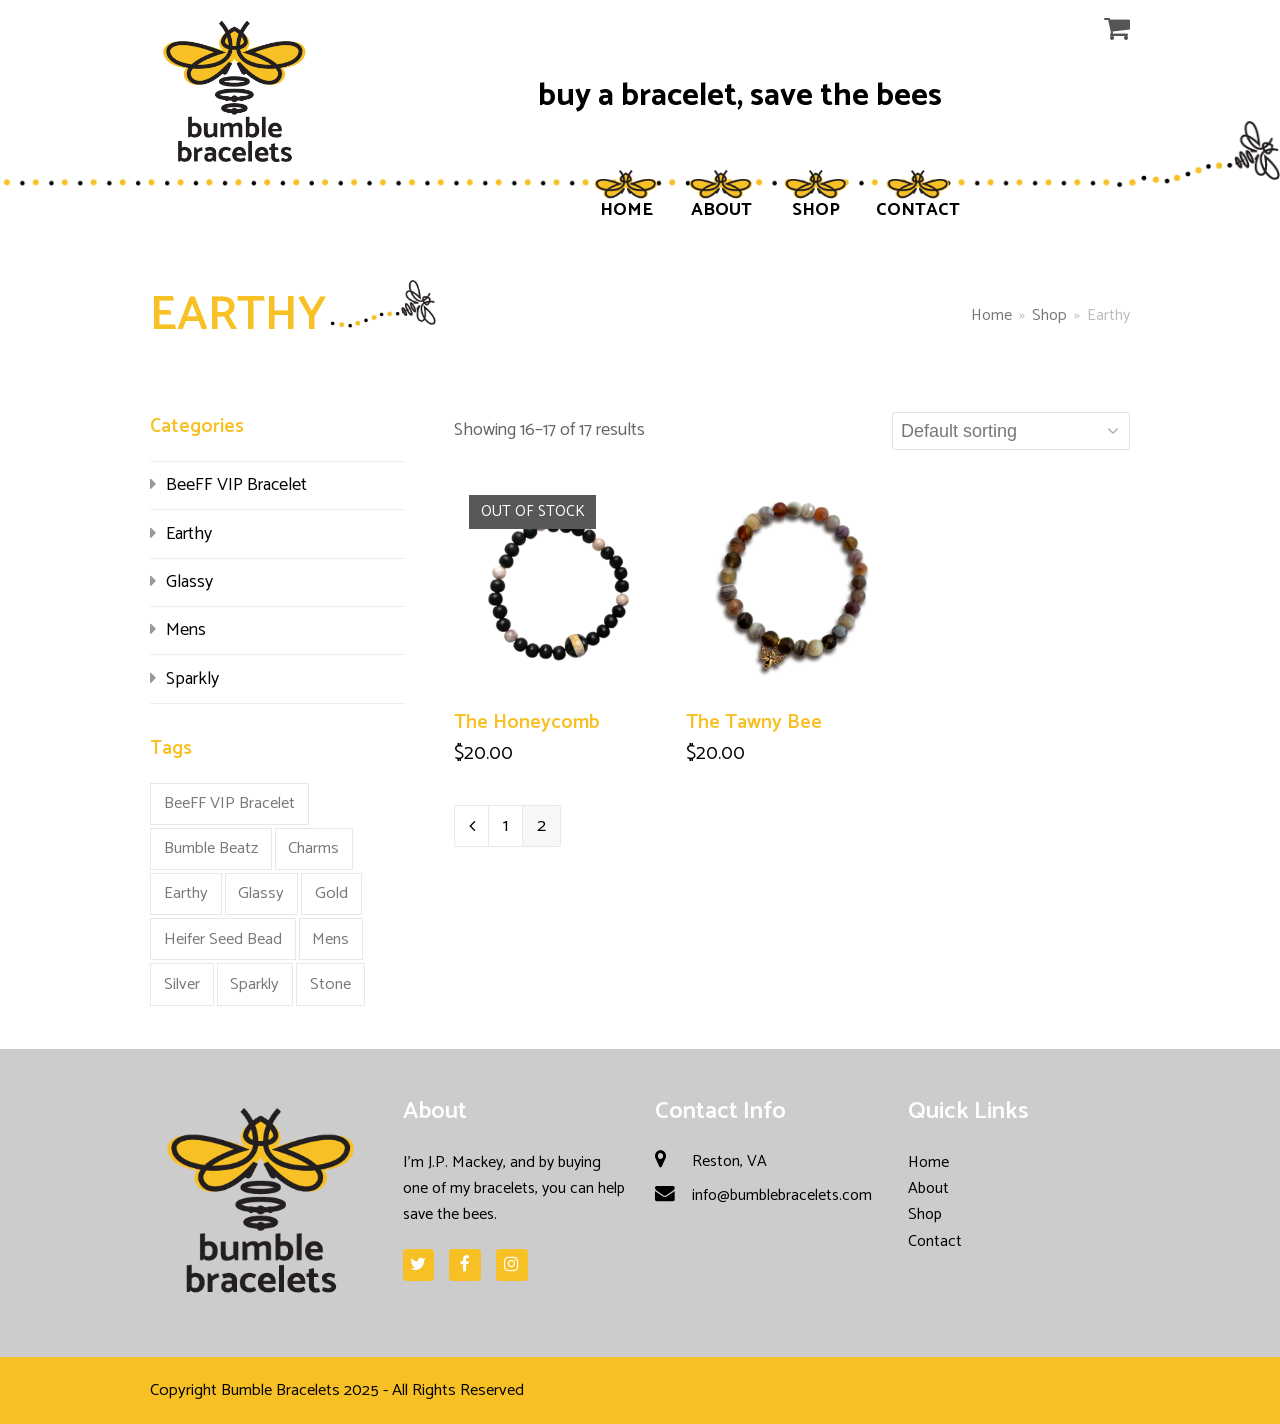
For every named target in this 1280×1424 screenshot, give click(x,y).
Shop (925, 1214)
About (928, 1188)
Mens (186, 630)
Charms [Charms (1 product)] (313, 848)
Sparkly (192, 679)
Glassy (189, 582)
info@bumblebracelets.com (782, 1195)
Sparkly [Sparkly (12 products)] (254, 984)
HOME (626, 210)
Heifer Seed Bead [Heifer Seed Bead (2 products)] (223, 939)
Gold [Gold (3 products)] (331, 893)
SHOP (816, 210)
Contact (935, 1241)
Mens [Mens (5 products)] (330, 939)
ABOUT (721, 210)
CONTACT (918, 210)
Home (991, 315)
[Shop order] (1011, 431)
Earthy (189, 534)
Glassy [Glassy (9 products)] (261, 893)
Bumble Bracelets (280, 1390)
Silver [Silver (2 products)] (182, 984)
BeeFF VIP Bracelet (236, 485)
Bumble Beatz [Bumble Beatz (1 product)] (211, 848)
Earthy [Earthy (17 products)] (186, 893)
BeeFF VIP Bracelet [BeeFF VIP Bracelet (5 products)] (229, 803)
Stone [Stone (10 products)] (330, 984)
